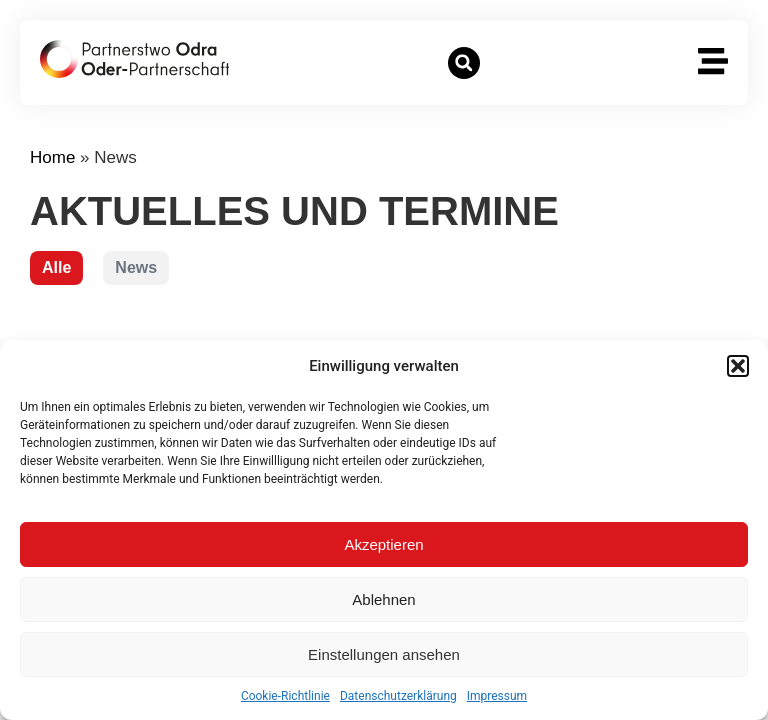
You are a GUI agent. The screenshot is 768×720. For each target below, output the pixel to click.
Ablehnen (383, 599)
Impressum (497, 696)
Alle (56, 267)
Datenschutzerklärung (398, 696)
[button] (738, 366)
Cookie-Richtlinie (285, 696)
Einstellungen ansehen (384, 654)
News (136, 267)
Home (52, 157)
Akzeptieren (383, 544)
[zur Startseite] (134, 59)
